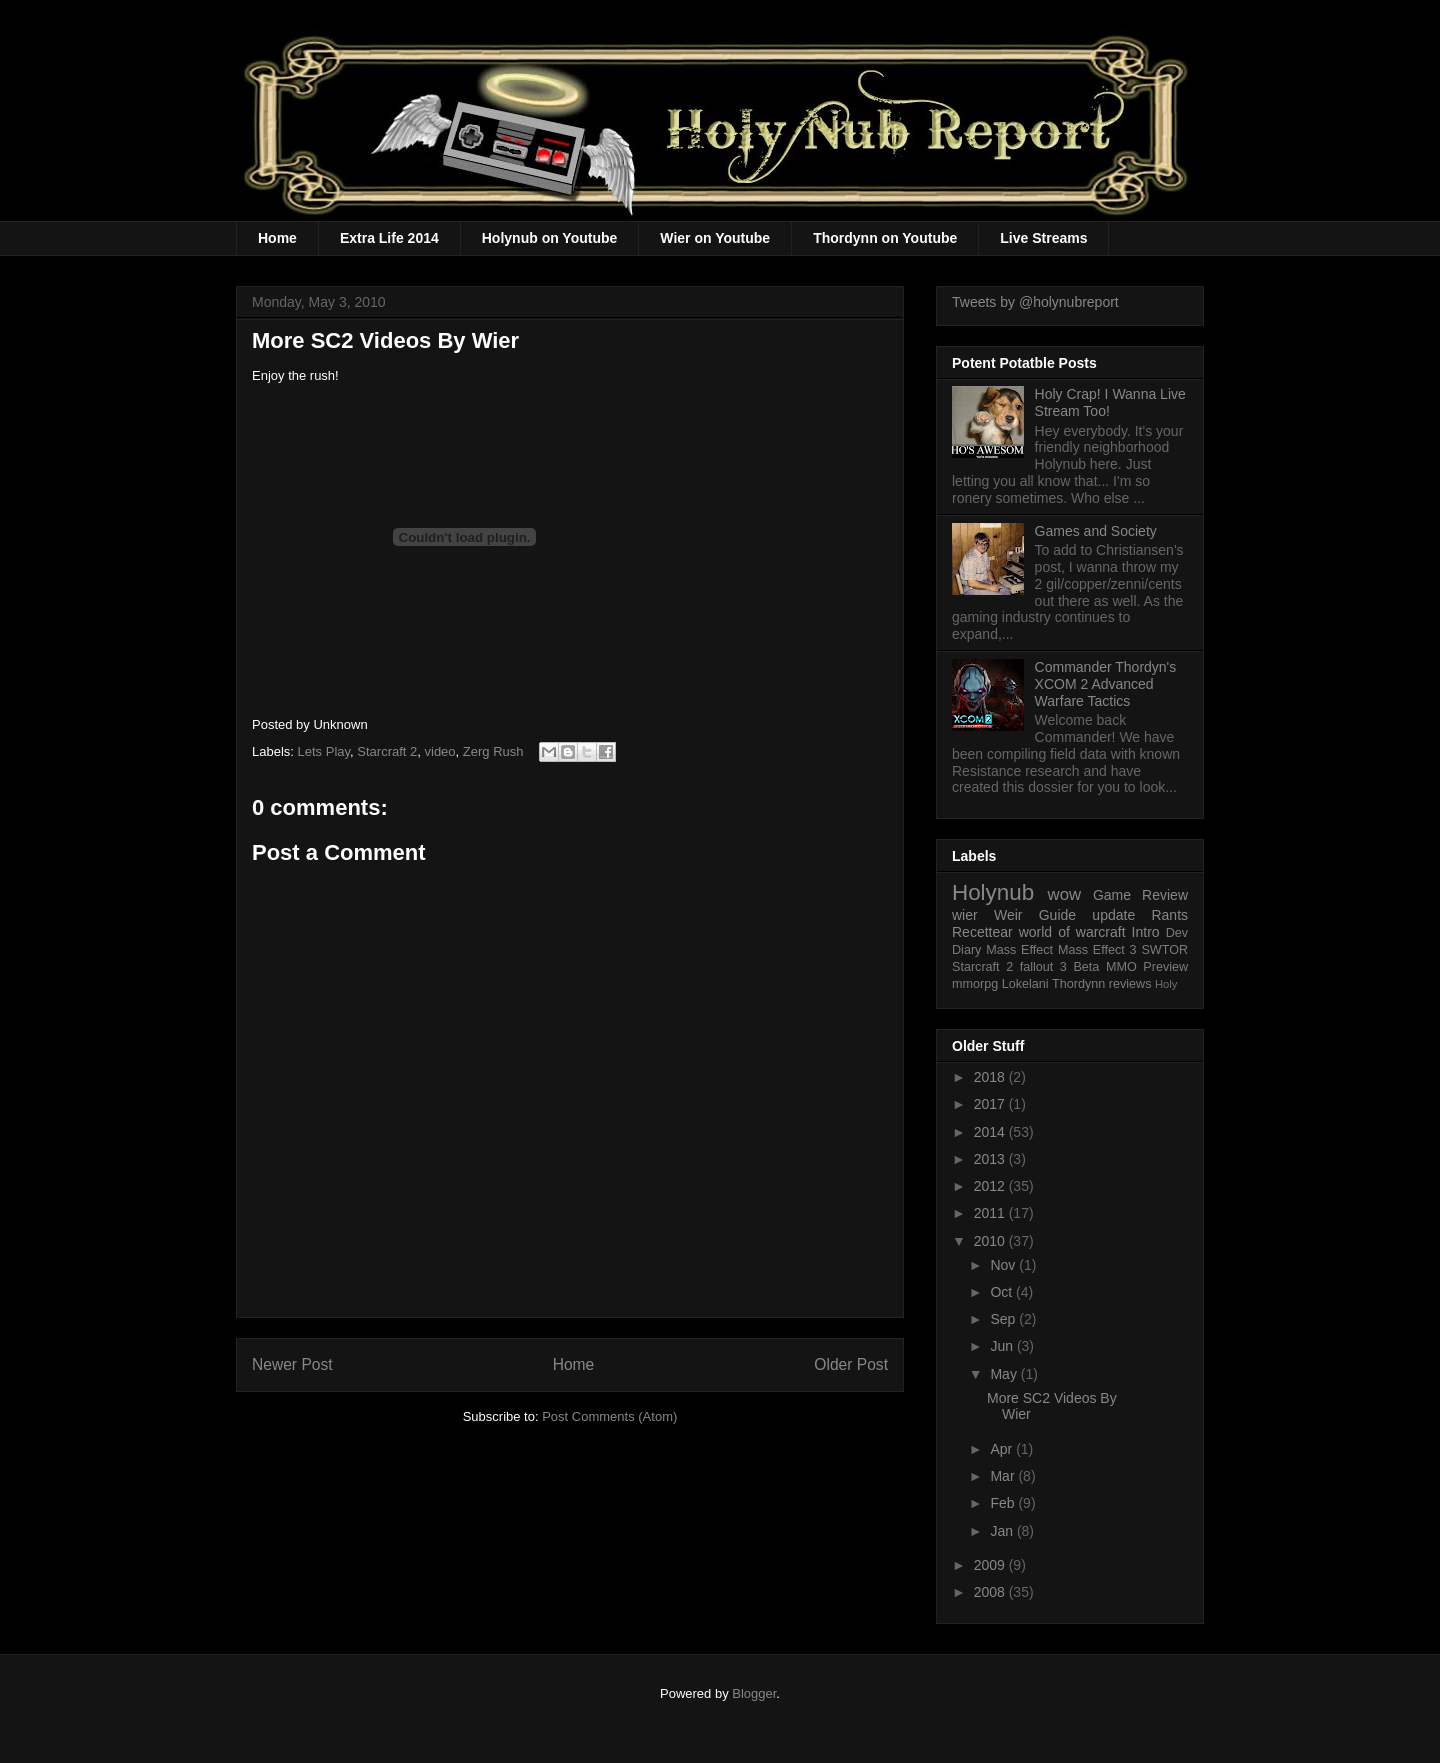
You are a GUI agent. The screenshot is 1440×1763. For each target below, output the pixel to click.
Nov (1004, 1265)
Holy (1166, 984)
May (1005, 1374)
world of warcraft (1072, 932)
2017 (991, 1104)
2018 (991, 1077)
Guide (1057, 915)
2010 (991, 1241)
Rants (1169, 915)
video (440, 751)
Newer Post (292, 1364)
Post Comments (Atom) (609, 1416)
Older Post (851, 1364)
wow (1065, 894)
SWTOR (1164, 950)
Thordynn (1078, 984)
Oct (1003, 1292)
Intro (1146, 932)
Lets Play (324, 751)
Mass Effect (1019, 950)
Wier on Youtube (715, 238)
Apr (1003, 1449)
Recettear (982, 932)
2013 (991, 1159)
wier (965, 915)
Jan (1003, 1531)
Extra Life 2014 (389, 238)
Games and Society (1096, 531)
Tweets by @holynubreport (1035, 302)
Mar (1004, 1476)
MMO (1121, 967)
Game (1112, 895)
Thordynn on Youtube (885, 238)
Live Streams (1043, 238)
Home (277, 238)
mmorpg (975, 984)
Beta (1086, 967)
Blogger (754, 1693)
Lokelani (1025, 984)
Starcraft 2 (387, 751)
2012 (991, 1186)
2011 (991, 1213)
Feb (1004, 1503)
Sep (1004, 1319)
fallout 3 (1043, 967)
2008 (991, 1592)
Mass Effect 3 (1097, 950)
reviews (1130, 984)
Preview (1165, 967)
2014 (991, 1132)
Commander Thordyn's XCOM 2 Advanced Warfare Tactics (1106, 684)
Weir (1008, 915)
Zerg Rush (493, 751)
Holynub (993, 892)
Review (1165, 895)
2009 (991, 1565)
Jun (1003, 1346)
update (1113, 915)
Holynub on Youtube (550, 238)
